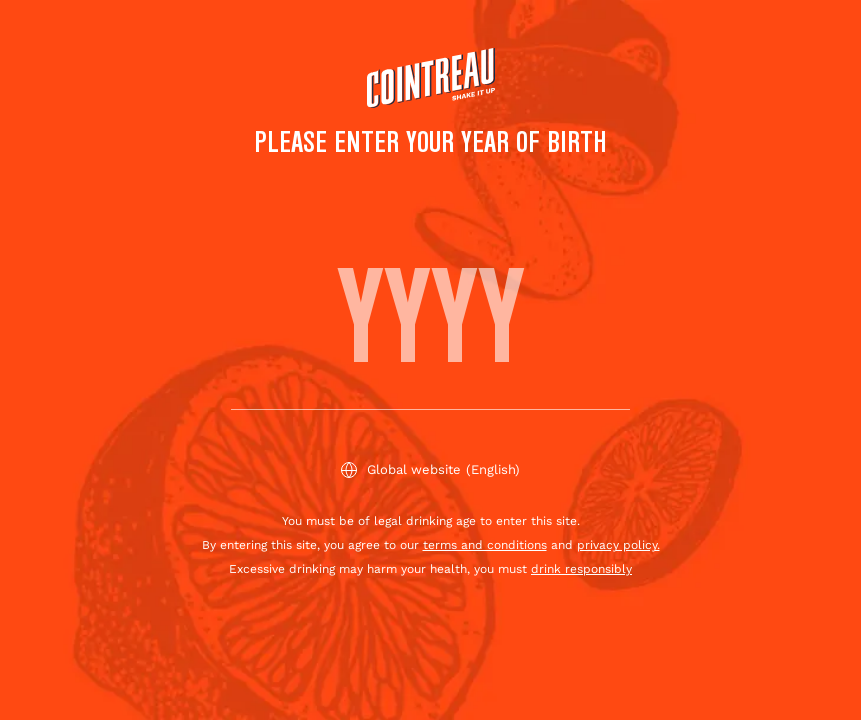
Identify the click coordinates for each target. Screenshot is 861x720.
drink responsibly (581, 569)
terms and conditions (485, 545)
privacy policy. (618, 545)
